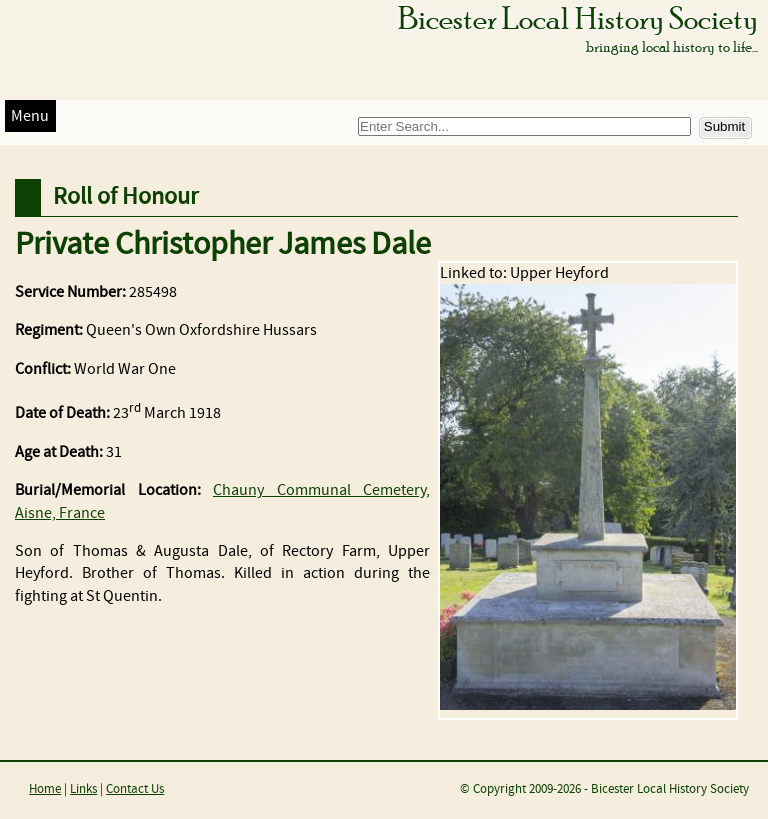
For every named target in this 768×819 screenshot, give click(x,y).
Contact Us (135, 789)
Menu (30, 116)
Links (83, 789)
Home (45, 789)
